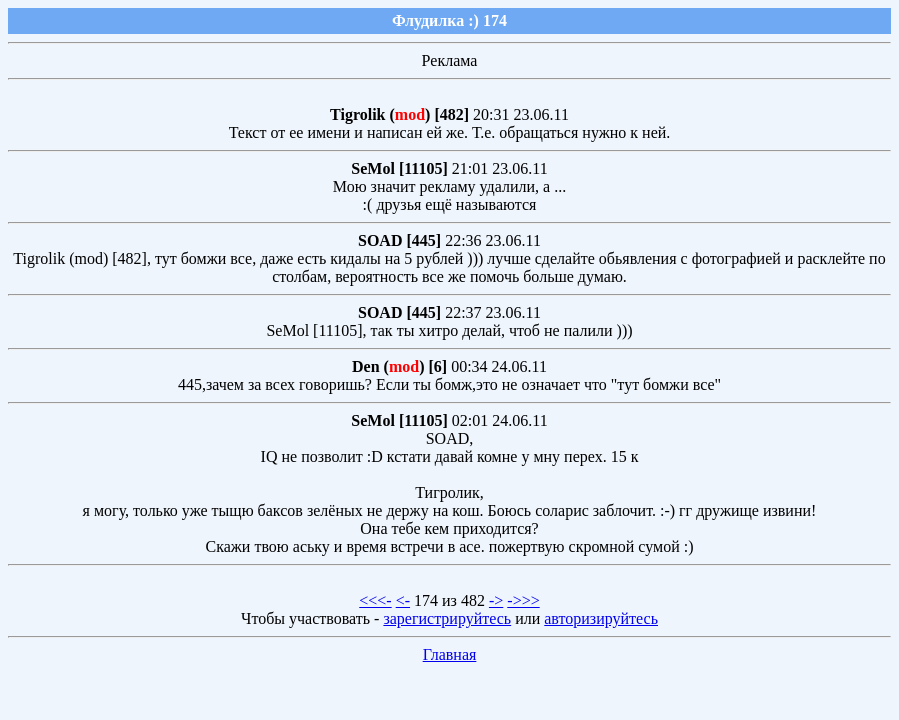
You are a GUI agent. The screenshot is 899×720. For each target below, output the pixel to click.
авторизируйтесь (601, 618)
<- (403, 600)
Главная (450, 654)
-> (496, 600)
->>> (523, 600)
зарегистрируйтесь (447, 618)
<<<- (375, 600)
